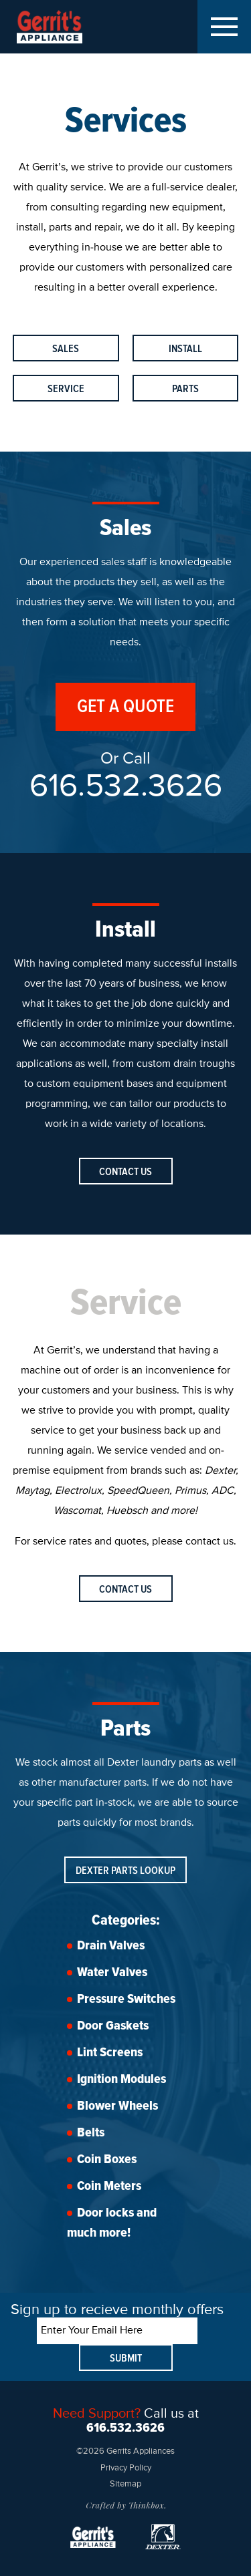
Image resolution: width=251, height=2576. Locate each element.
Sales (65, 349)
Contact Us (125, 1172)
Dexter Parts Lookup (125, 1871)
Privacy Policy (125, 2468)
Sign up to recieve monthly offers (117, 2310)
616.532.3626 (125, 787)
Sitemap (125, 2484)
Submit (126, 2359)
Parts (185, 389)
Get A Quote (125, 706)
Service (66, 389)
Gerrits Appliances (61, 26)
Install (185, 349)
